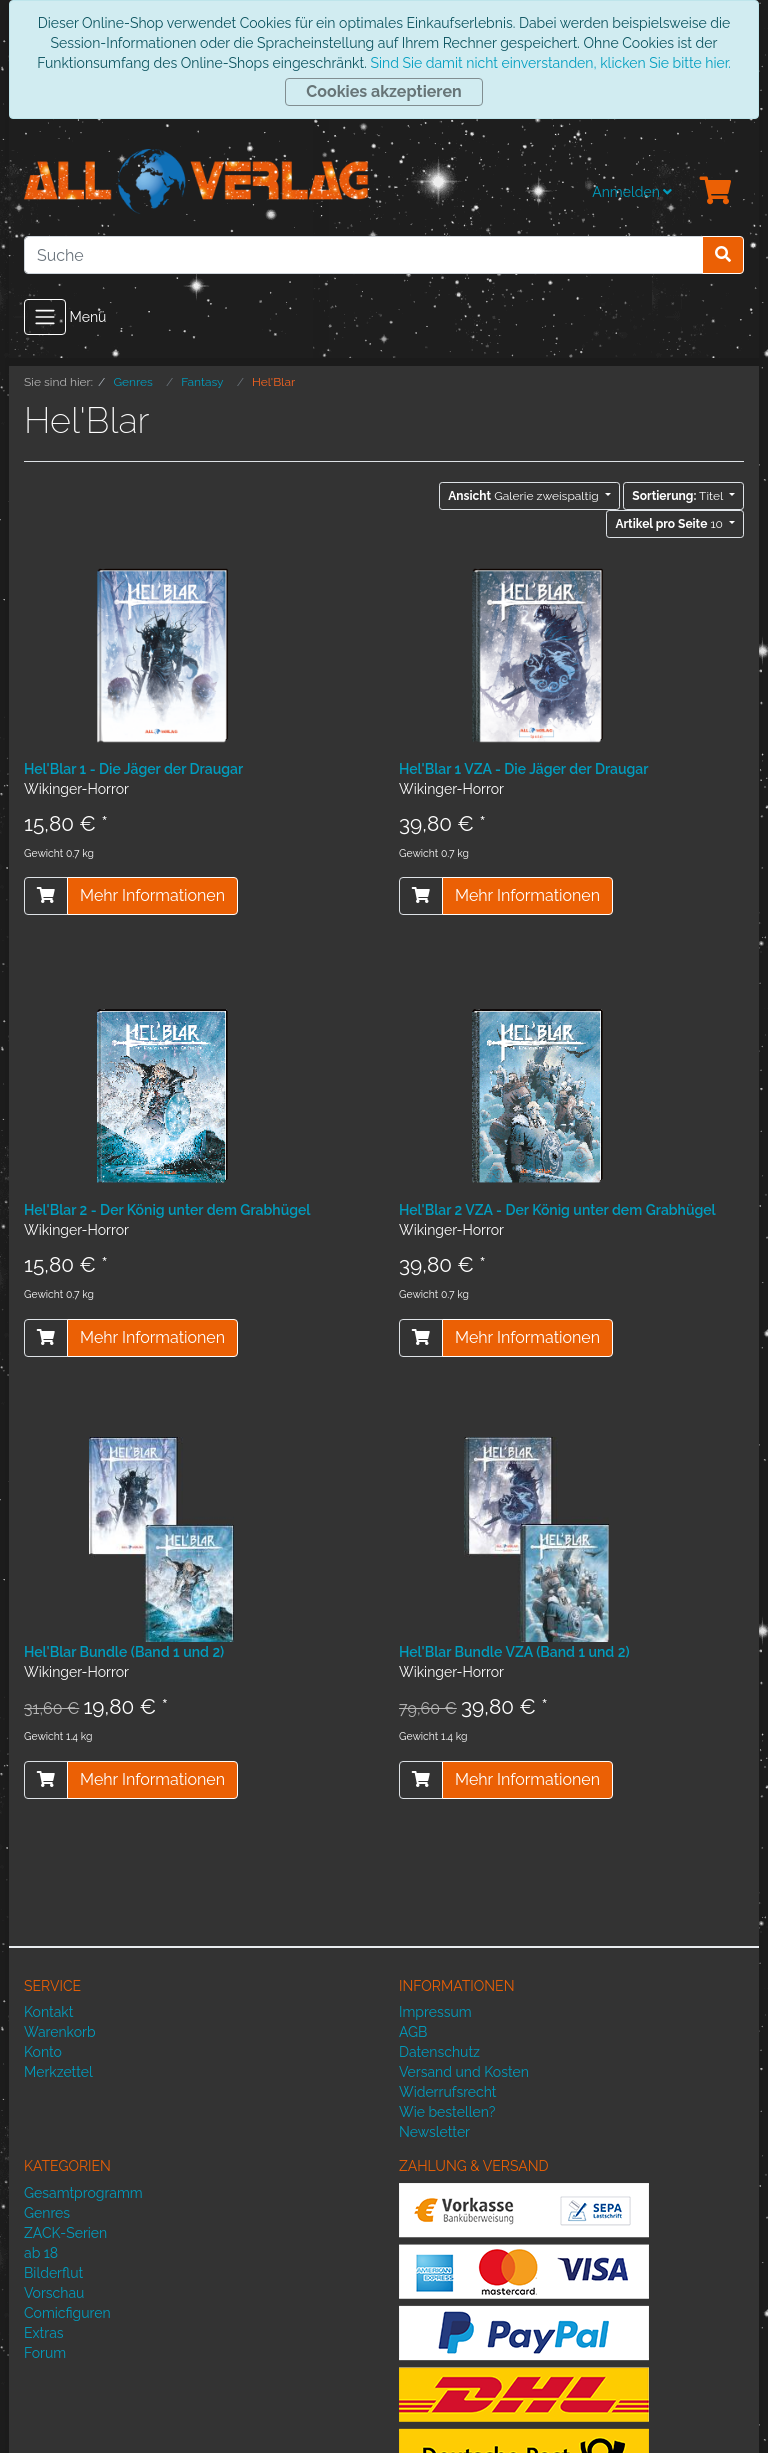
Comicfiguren (67, 2313)
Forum (45, 2353)
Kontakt (48, 2012)
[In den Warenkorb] (46, 896)
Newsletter (434, 2132)
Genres (47, 2213)
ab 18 (41, 2253)
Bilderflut (53, 2273)
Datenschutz (439, 2052)
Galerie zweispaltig (525, 496)
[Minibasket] (716, 192)
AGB (413, 2032)
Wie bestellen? (447, 2112)
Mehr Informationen (152, 895)
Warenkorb (60, 2032)
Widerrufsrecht (448, 2092)
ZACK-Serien (65, 2233)
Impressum (435, 2012)
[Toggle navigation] (45, 317)
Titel (679, 496)
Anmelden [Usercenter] (632, 192)
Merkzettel (58, 2072)
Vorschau (54, 2293)
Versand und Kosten (464, 2072)
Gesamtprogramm (83, 2193)
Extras (44, 2333)
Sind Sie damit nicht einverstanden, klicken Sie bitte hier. (550, 63)
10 (670, 524)
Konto (43, 2052)
